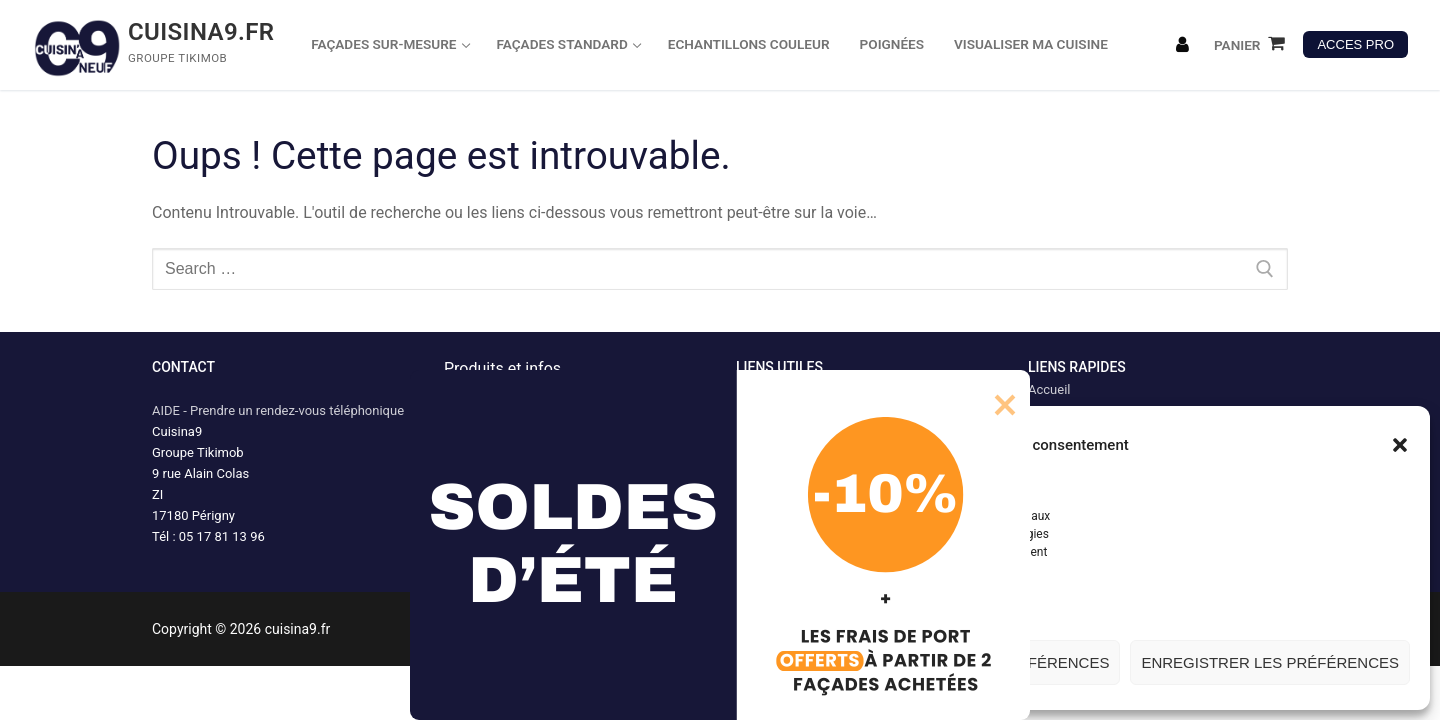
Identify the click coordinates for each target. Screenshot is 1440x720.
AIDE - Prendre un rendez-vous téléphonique (278, 410)
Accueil (1049, 389)
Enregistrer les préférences (1270, 662)
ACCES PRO (1355, 44)
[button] (1400, 445)
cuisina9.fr (201, 32)
